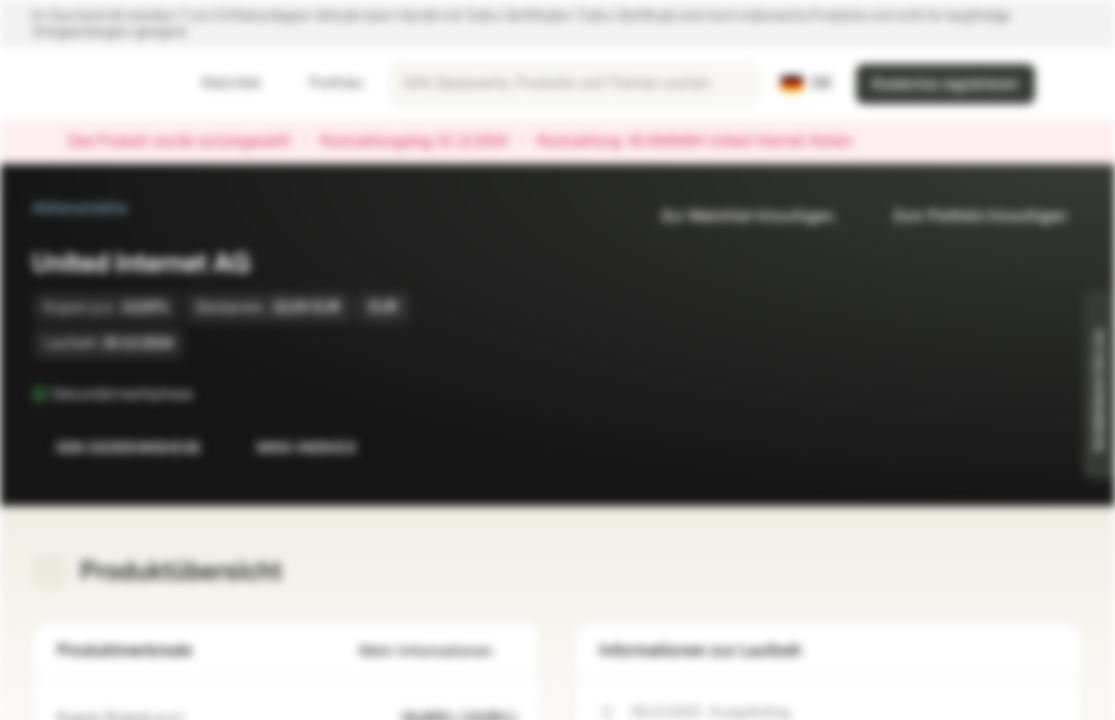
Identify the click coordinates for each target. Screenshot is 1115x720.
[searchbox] (574, 84)
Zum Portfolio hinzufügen (968, 216)
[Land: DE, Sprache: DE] (806, 84)
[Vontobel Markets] (86, 84)
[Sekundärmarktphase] (207, 394)
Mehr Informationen (438, 651)
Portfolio (324, 83)
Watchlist (219, 83)
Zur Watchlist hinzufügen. (737, 216)
